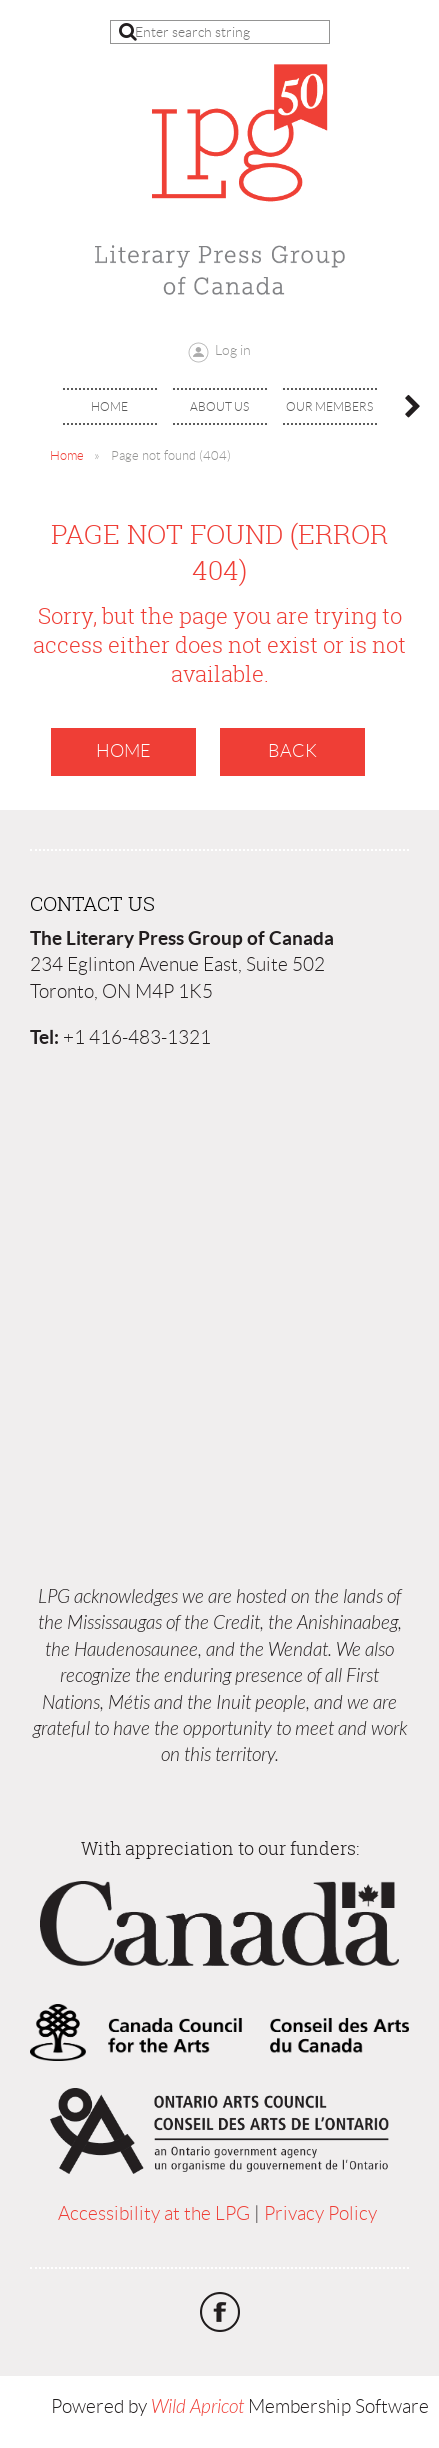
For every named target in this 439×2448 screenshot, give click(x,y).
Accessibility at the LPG (154, 2213)
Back (292, 751)
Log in (233, 350)
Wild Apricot (197, 2407)
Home (67, 455)
